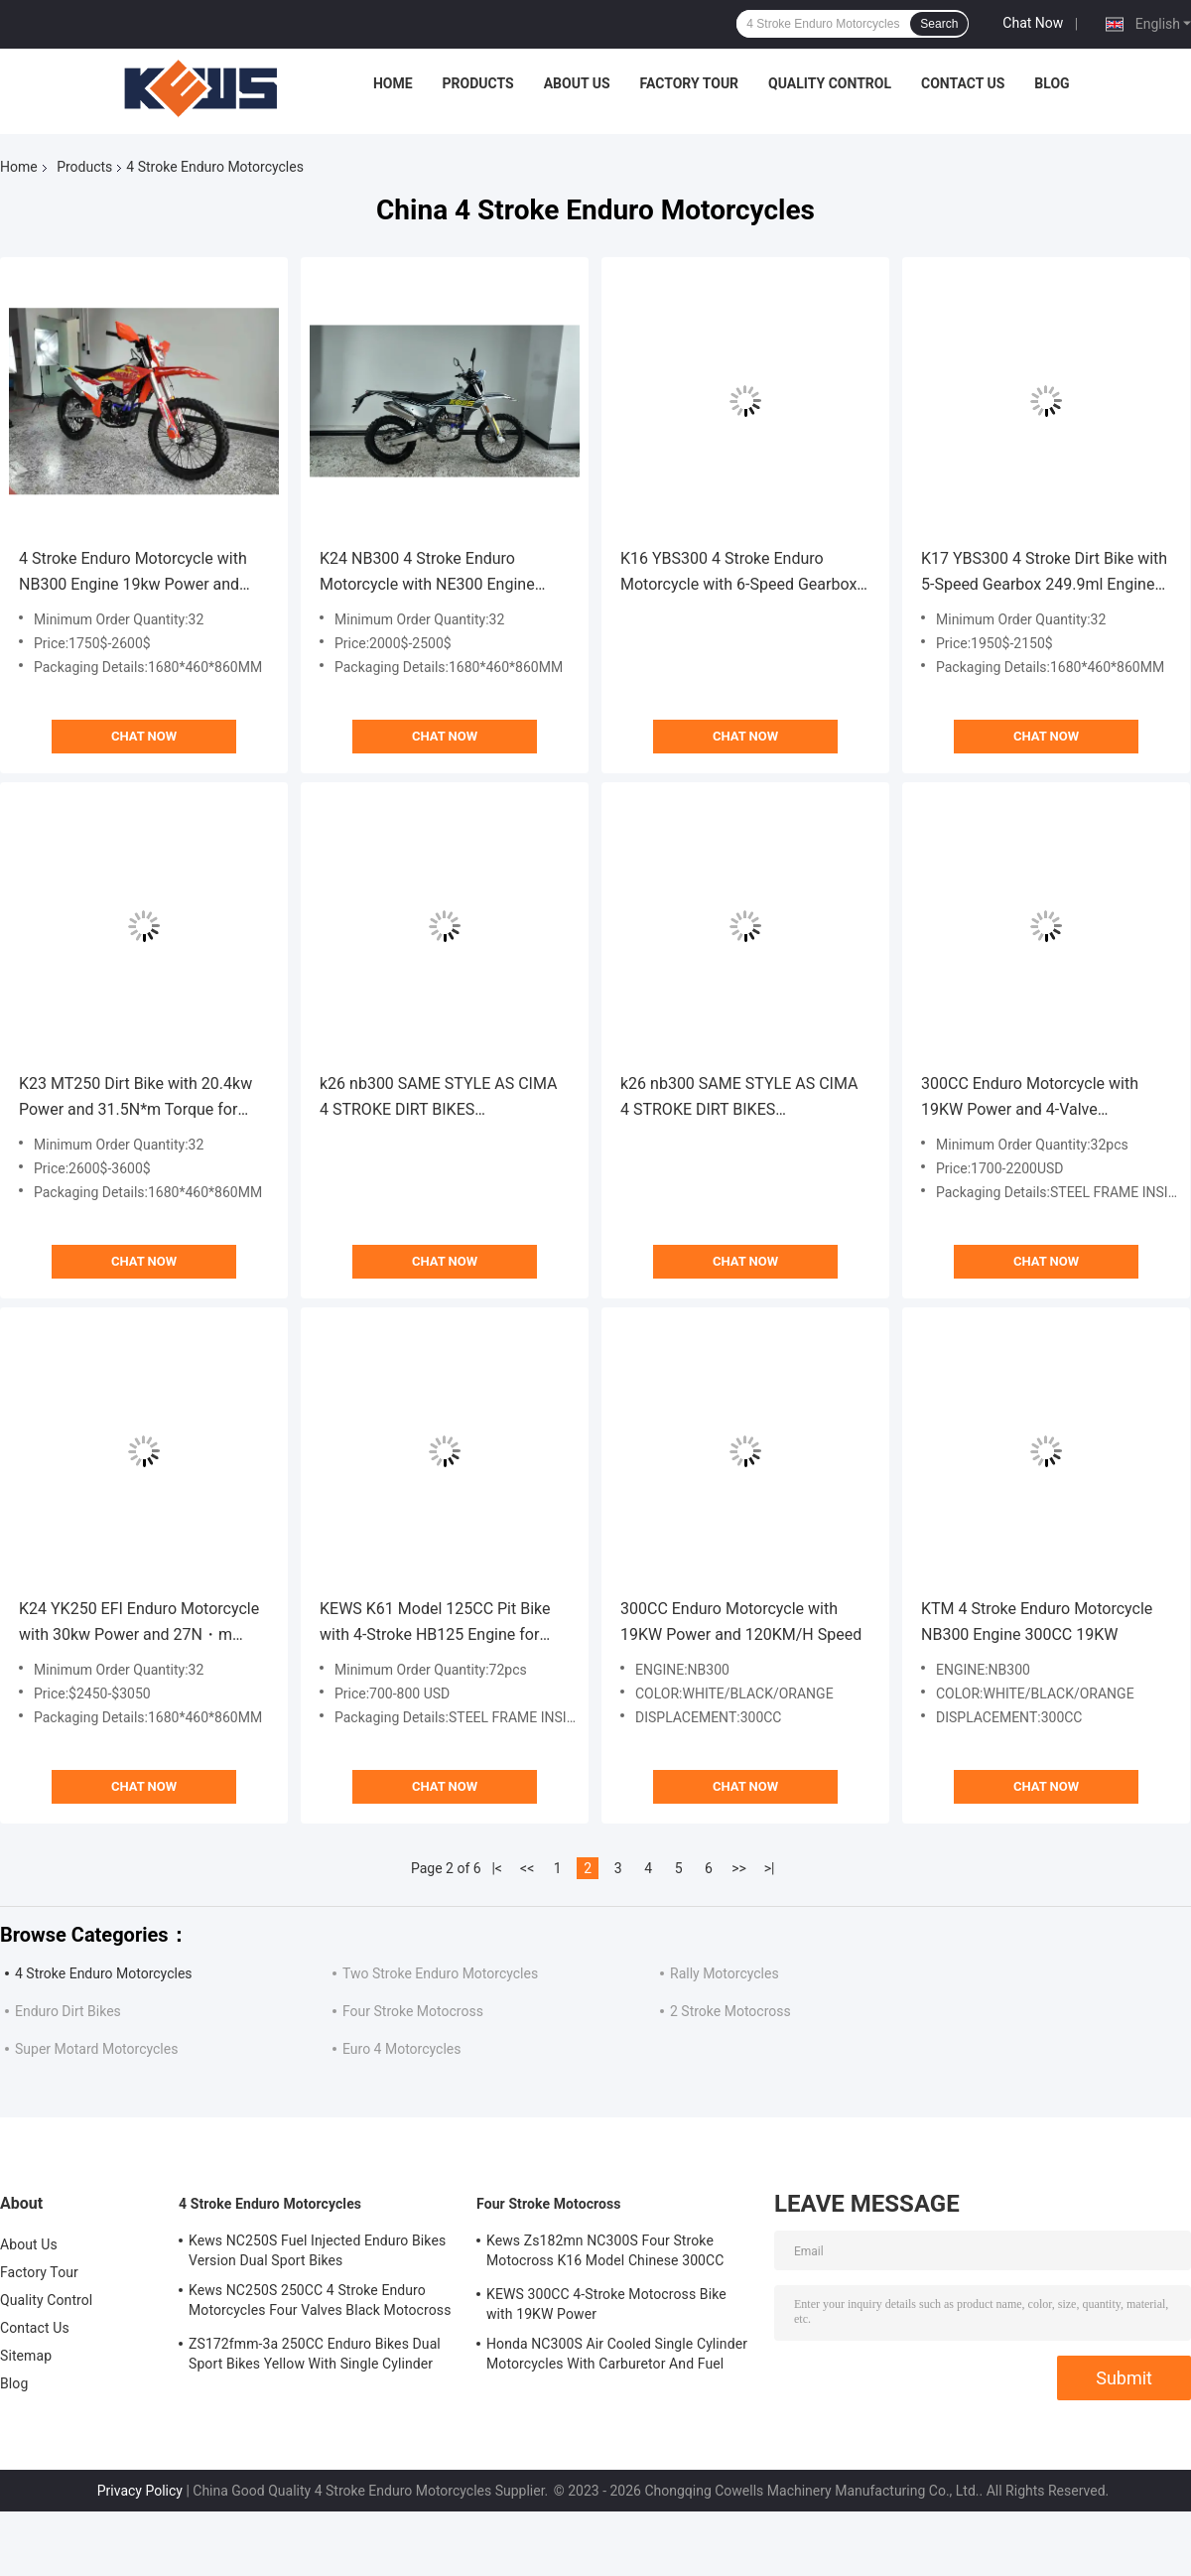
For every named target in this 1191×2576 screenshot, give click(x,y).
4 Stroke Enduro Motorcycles (104, 1973)
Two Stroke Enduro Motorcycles (440, 1973)
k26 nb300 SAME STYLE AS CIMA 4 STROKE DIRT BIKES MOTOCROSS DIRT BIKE (438, 1098)
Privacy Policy (140, 2491)
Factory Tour (689, 83)
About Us (577, 83)
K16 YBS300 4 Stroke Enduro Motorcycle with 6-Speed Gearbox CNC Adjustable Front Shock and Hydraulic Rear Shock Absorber (738, 573)
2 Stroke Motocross (730, 2011)
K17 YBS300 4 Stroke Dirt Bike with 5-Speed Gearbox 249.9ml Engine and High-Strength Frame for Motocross (1044, 573)
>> (738, 1868)
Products (478, 83)
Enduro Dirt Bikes (68, 2011)
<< (527, 1868)
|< (496, 1868)
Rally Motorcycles (724, 1973)
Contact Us (962, 83)
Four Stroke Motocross (412, 2011)
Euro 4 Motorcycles (401, 2049)
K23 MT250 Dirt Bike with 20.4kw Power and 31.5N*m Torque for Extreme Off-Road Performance (135, 1098)
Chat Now (1032, 23)
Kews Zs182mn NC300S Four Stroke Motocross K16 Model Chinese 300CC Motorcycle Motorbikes (605, 2253)
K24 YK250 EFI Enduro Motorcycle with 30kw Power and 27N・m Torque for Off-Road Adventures (139, 1623)
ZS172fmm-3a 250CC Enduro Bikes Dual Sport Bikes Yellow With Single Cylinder (315, 2354)
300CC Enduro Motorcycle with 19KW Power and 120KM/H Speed (740, 1621)
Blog (1051, 83)
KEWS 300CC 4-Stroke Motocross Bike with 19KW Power (606, 2304)
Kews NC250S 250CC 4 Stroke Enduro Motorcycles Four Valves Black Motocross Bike (320, 2303)
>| (769, 1868)
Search (939, 24)
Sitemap (26, 2356)
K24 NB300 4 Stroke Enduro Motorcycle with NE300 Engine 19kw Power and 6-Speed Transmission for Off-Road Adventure (427, 573)
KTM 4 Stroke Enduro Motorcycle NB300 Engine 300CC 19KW (1036, 1621)
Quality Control (829, 83)
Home (393, 83)
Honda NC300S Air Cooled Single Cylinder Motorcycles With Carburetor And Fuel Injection (616, 2356)
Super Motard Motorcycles (96, 2049)
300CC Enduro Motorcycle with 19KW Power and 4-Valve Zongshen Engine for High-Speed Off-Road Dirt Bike (1036, 1098)
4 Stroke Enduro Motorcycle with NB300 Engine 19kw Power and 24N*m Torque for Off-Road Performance (133, 573)
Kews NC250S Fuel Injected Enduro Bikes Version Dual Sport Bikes (317, 2250)
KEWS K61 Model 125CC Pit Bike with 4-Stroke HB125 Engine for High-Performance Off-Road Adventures (435, 1623)
